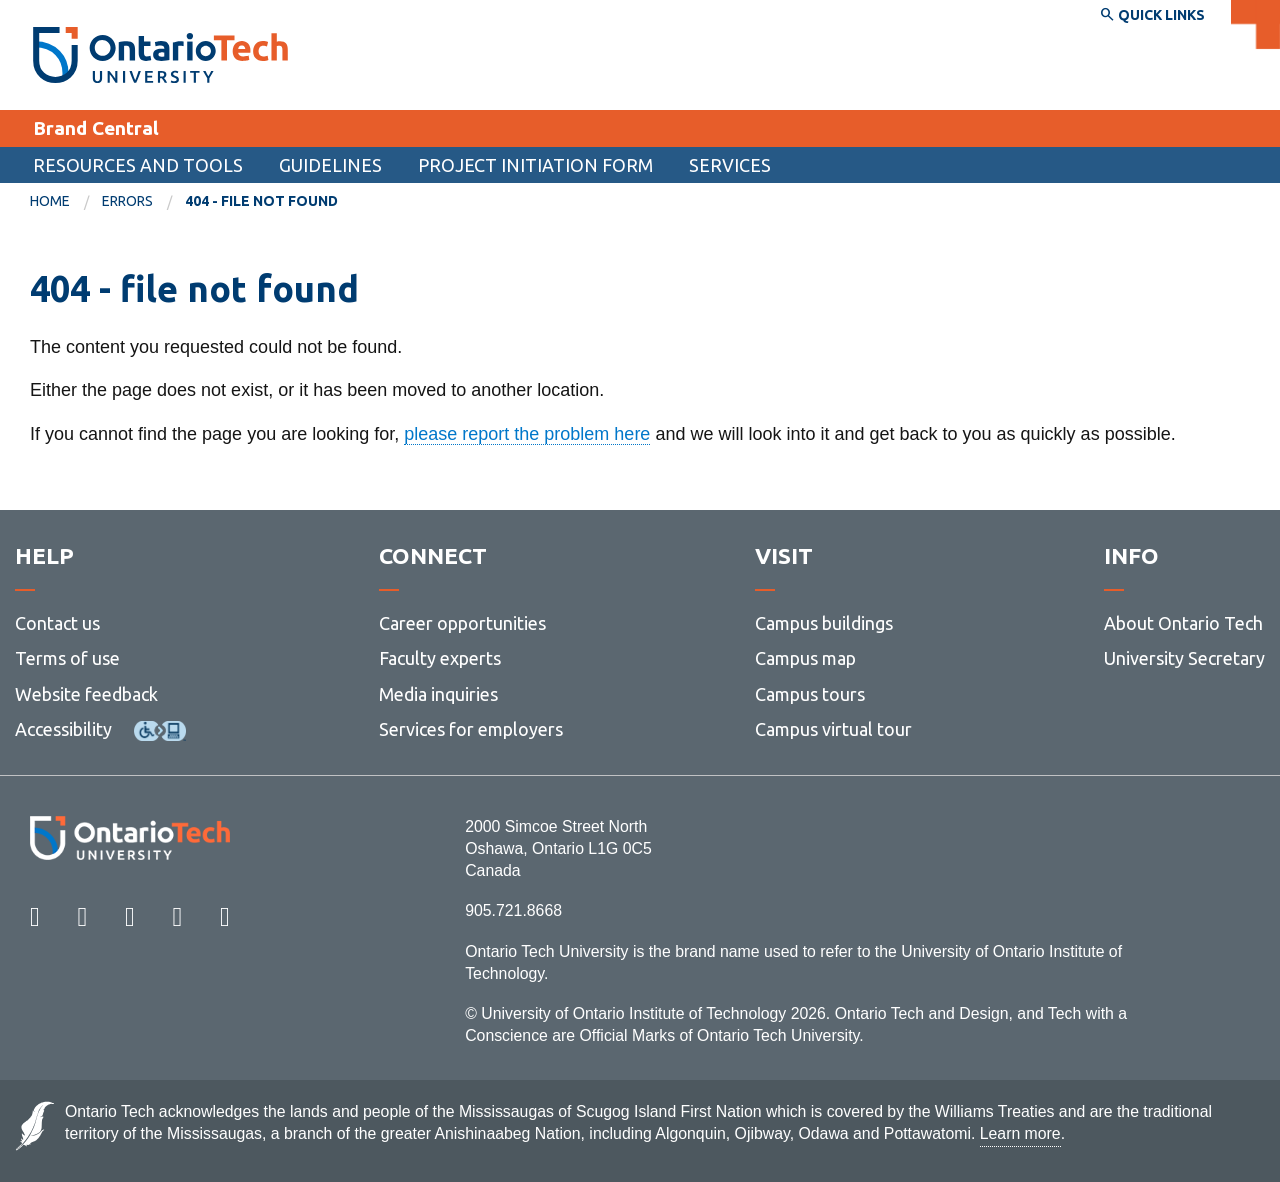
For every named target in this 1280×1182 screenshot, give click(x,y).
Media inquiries (438, 694)
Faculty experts (440, 658)
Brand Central (96, 128)
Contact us (57, 623)
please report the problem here (527, 434)
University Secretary (1184, 658)
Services (730, 165)
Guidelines (330, 165)
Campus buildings (824, 623)
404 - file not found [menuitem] (261, 201)
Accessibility (63, 729)
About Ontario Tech (1183, 623)
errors (127, 201)
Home (50, 201)
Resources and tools (138, 165)
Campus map (805, 658)
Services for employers (471, 729)
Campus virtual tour (833, 729)
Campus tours (810, 694)
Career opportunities (462, 623)
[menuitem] (66, 202)
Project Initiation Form (535, 165)
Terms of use (67, 658)
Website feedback (86, 694)
